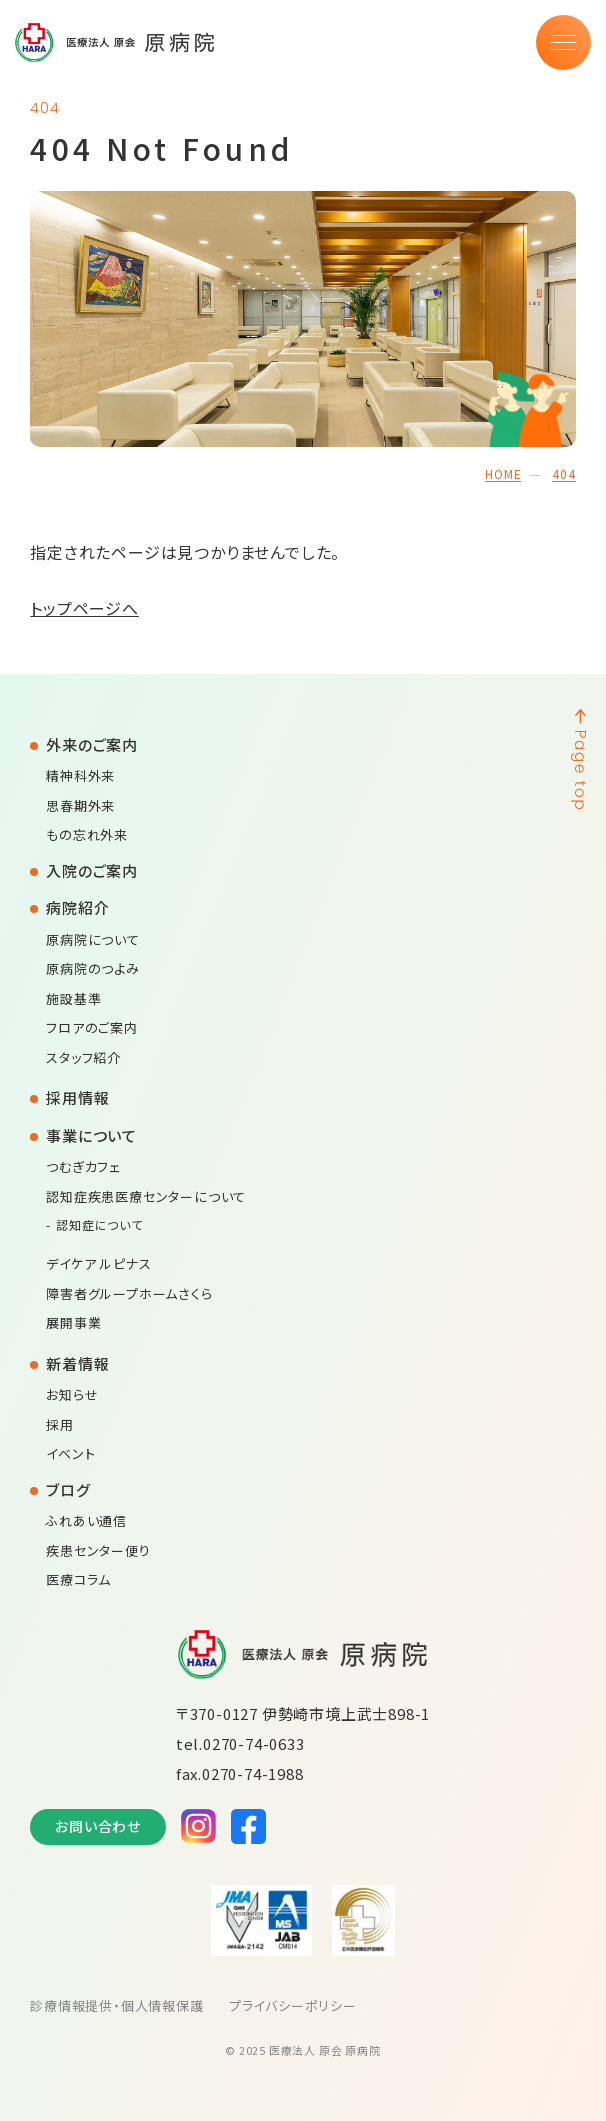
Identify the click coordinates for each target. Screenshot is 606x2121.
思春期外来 (80, 805)
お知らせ (72, 1394)
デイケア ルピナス (98, 1263)
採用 (60, 1424)
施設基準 (73, 998)
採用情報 (77, 1097)
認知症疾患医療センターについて (146, 1196)
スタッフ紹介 (83, 1057)
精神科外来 (80, 775)
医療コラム (78, 1579)
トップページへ (84, 608)
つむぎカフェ (83, 1166)
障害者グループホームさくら (129, 1293)
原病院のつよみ (93, 968)
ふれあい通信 (86, 1520)
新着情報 (77, 1363)
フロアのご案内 (92, 1027)
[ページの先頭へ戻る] (578, 1350)
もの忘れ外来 (87, 834)
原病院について (93, 939)
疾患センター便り (98, 1550)
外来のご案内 (92, 744)
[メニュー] (563, 42)
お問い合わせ (98, 1826)
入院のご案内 (92, 870)
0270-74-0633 (254, 1743)
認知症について (99, 1224)
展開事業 (73, 1322)
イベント (70, 1453)
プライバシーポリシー (293, 2005)
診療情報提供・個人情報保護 (116, 2005)
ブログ (68, 1489)
